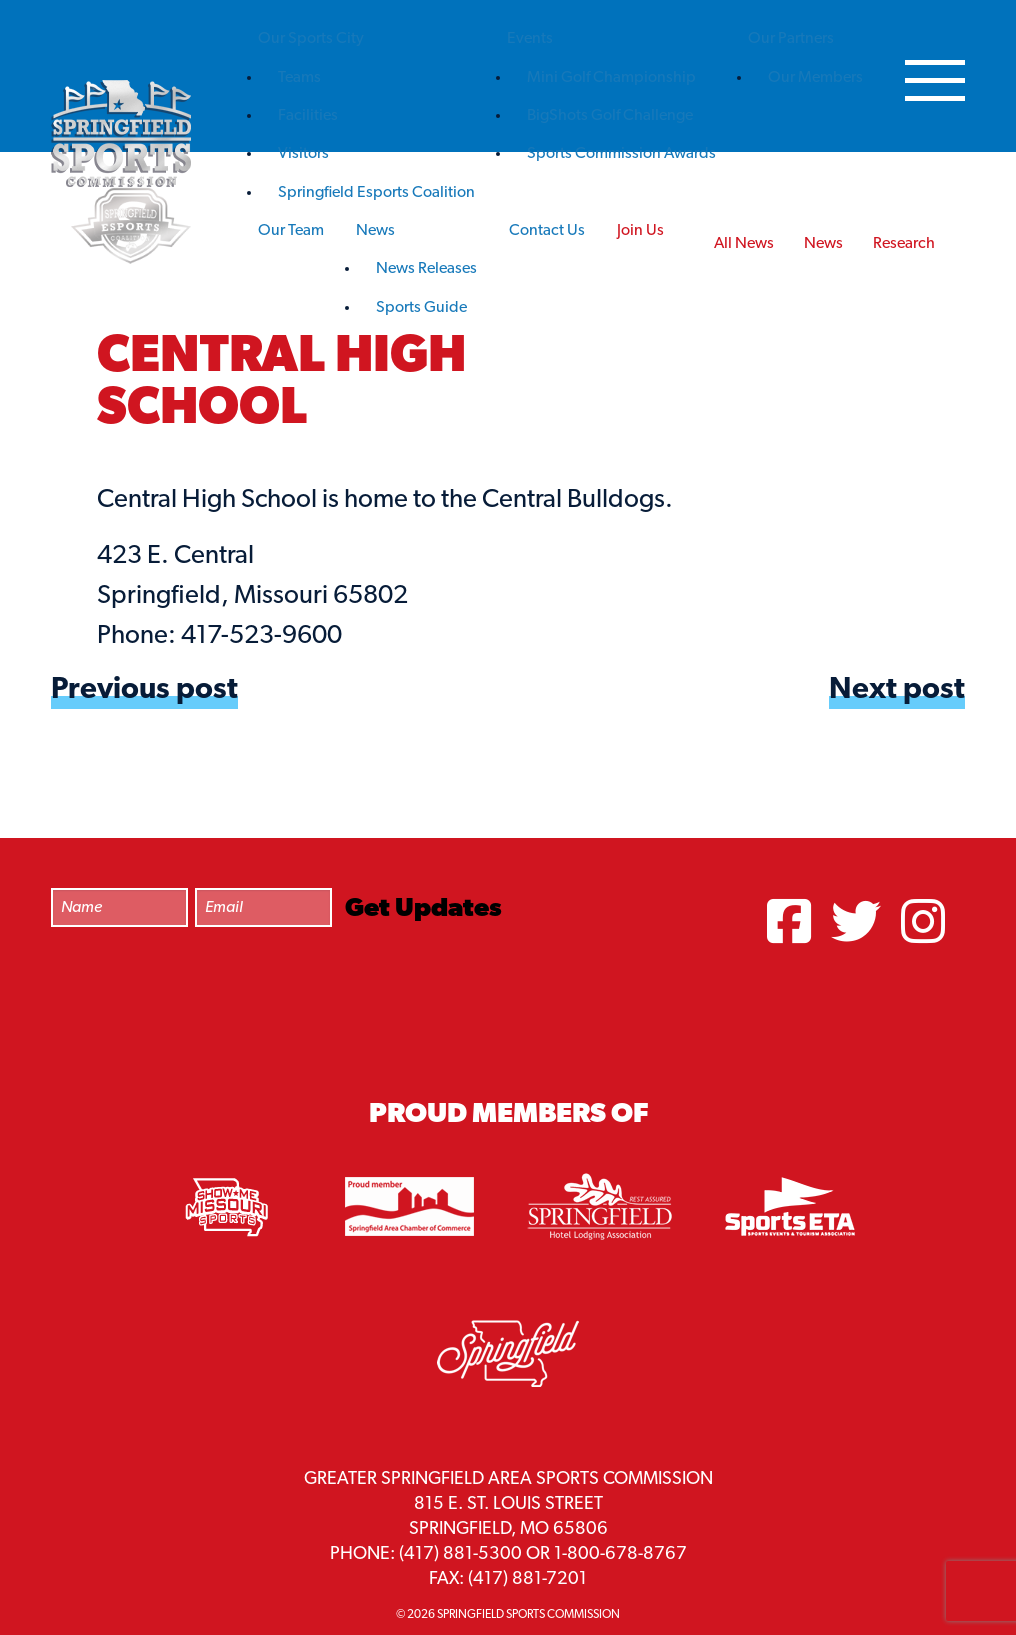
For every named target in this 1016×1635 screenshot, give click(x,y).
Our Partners (791, 39)
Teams (299, 78)
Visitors (303, 154)
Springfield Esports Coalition (376, 193)
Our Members (815, 78)
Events (530, 39)
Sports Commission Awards (621, 154)
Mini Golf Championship (611, 78)
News (375, 231)
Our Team (291, 231)
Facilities (308, 116)
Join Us (640, 231)
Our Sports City (311, 39)
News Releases (426, 269)
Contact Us (547, 231)
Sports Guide (421, 308)
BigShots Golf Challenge (610, 116)
